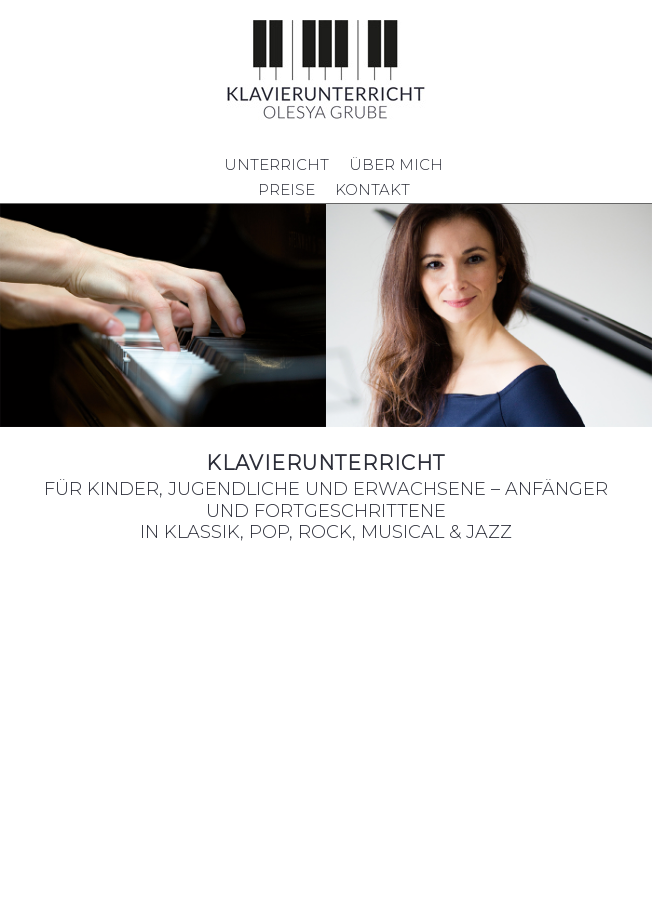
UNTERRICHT (276, 164)
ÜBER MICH (396, 164)
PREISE (286, 189)
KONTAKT (372, 189)
